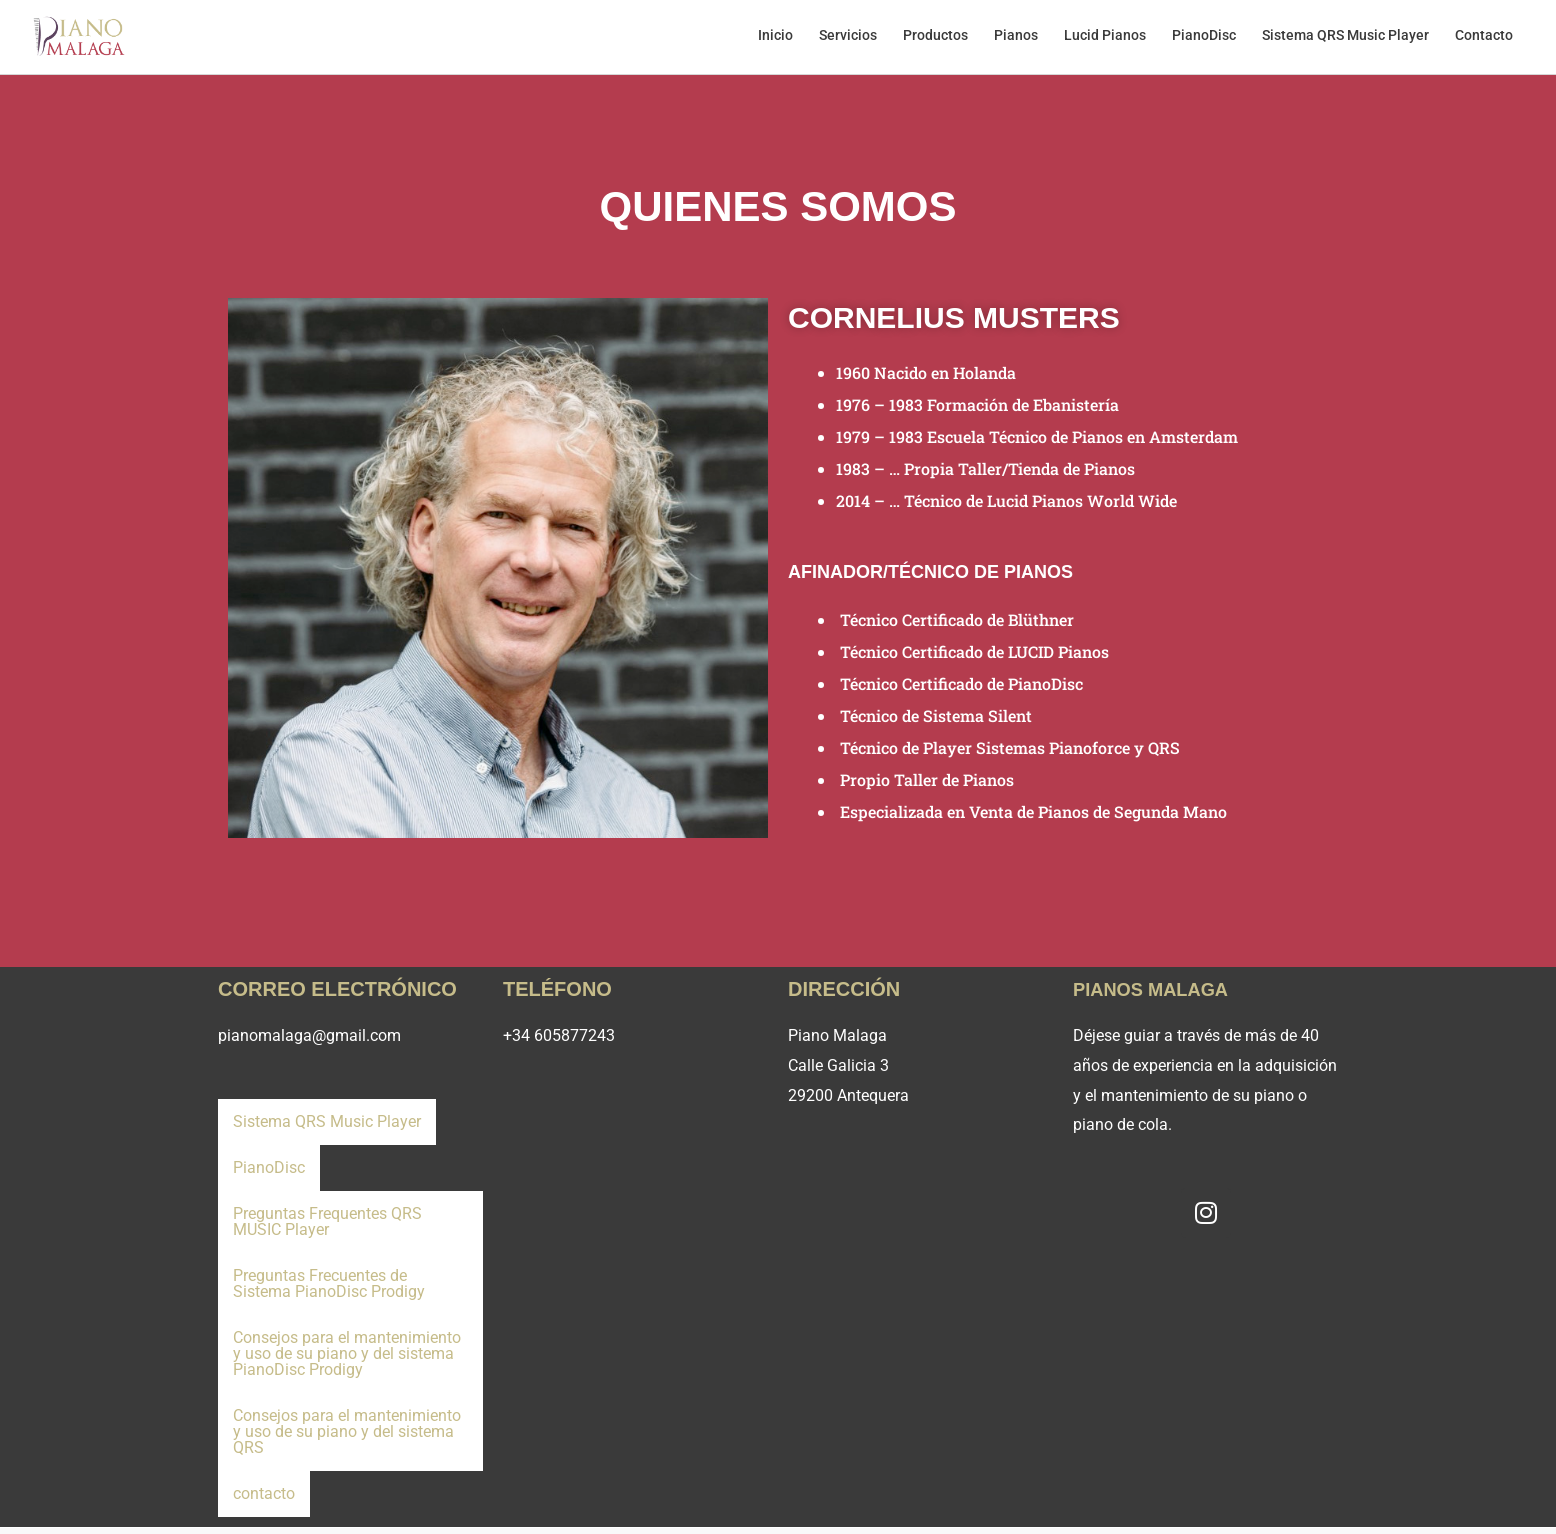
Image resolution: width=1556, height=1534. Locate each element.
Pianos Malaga (1158, 996)
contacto (263, 1500)
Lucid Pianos (1091, 40)
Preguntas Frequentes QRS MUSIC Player (327, 1228)
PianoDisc (1194, 40)
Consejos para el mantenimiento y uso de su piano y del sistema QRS (347, 1438)
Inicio (745, 40)
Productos (913, 40)
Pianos (998, 40)
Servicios (822, 40)
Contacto (1482, 40)
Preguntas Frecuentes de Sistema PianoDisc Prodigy (329, 1290)
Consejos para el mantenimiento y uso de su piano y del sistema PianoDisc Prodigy (347, 1360)
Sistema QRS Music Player (1339, 40)
